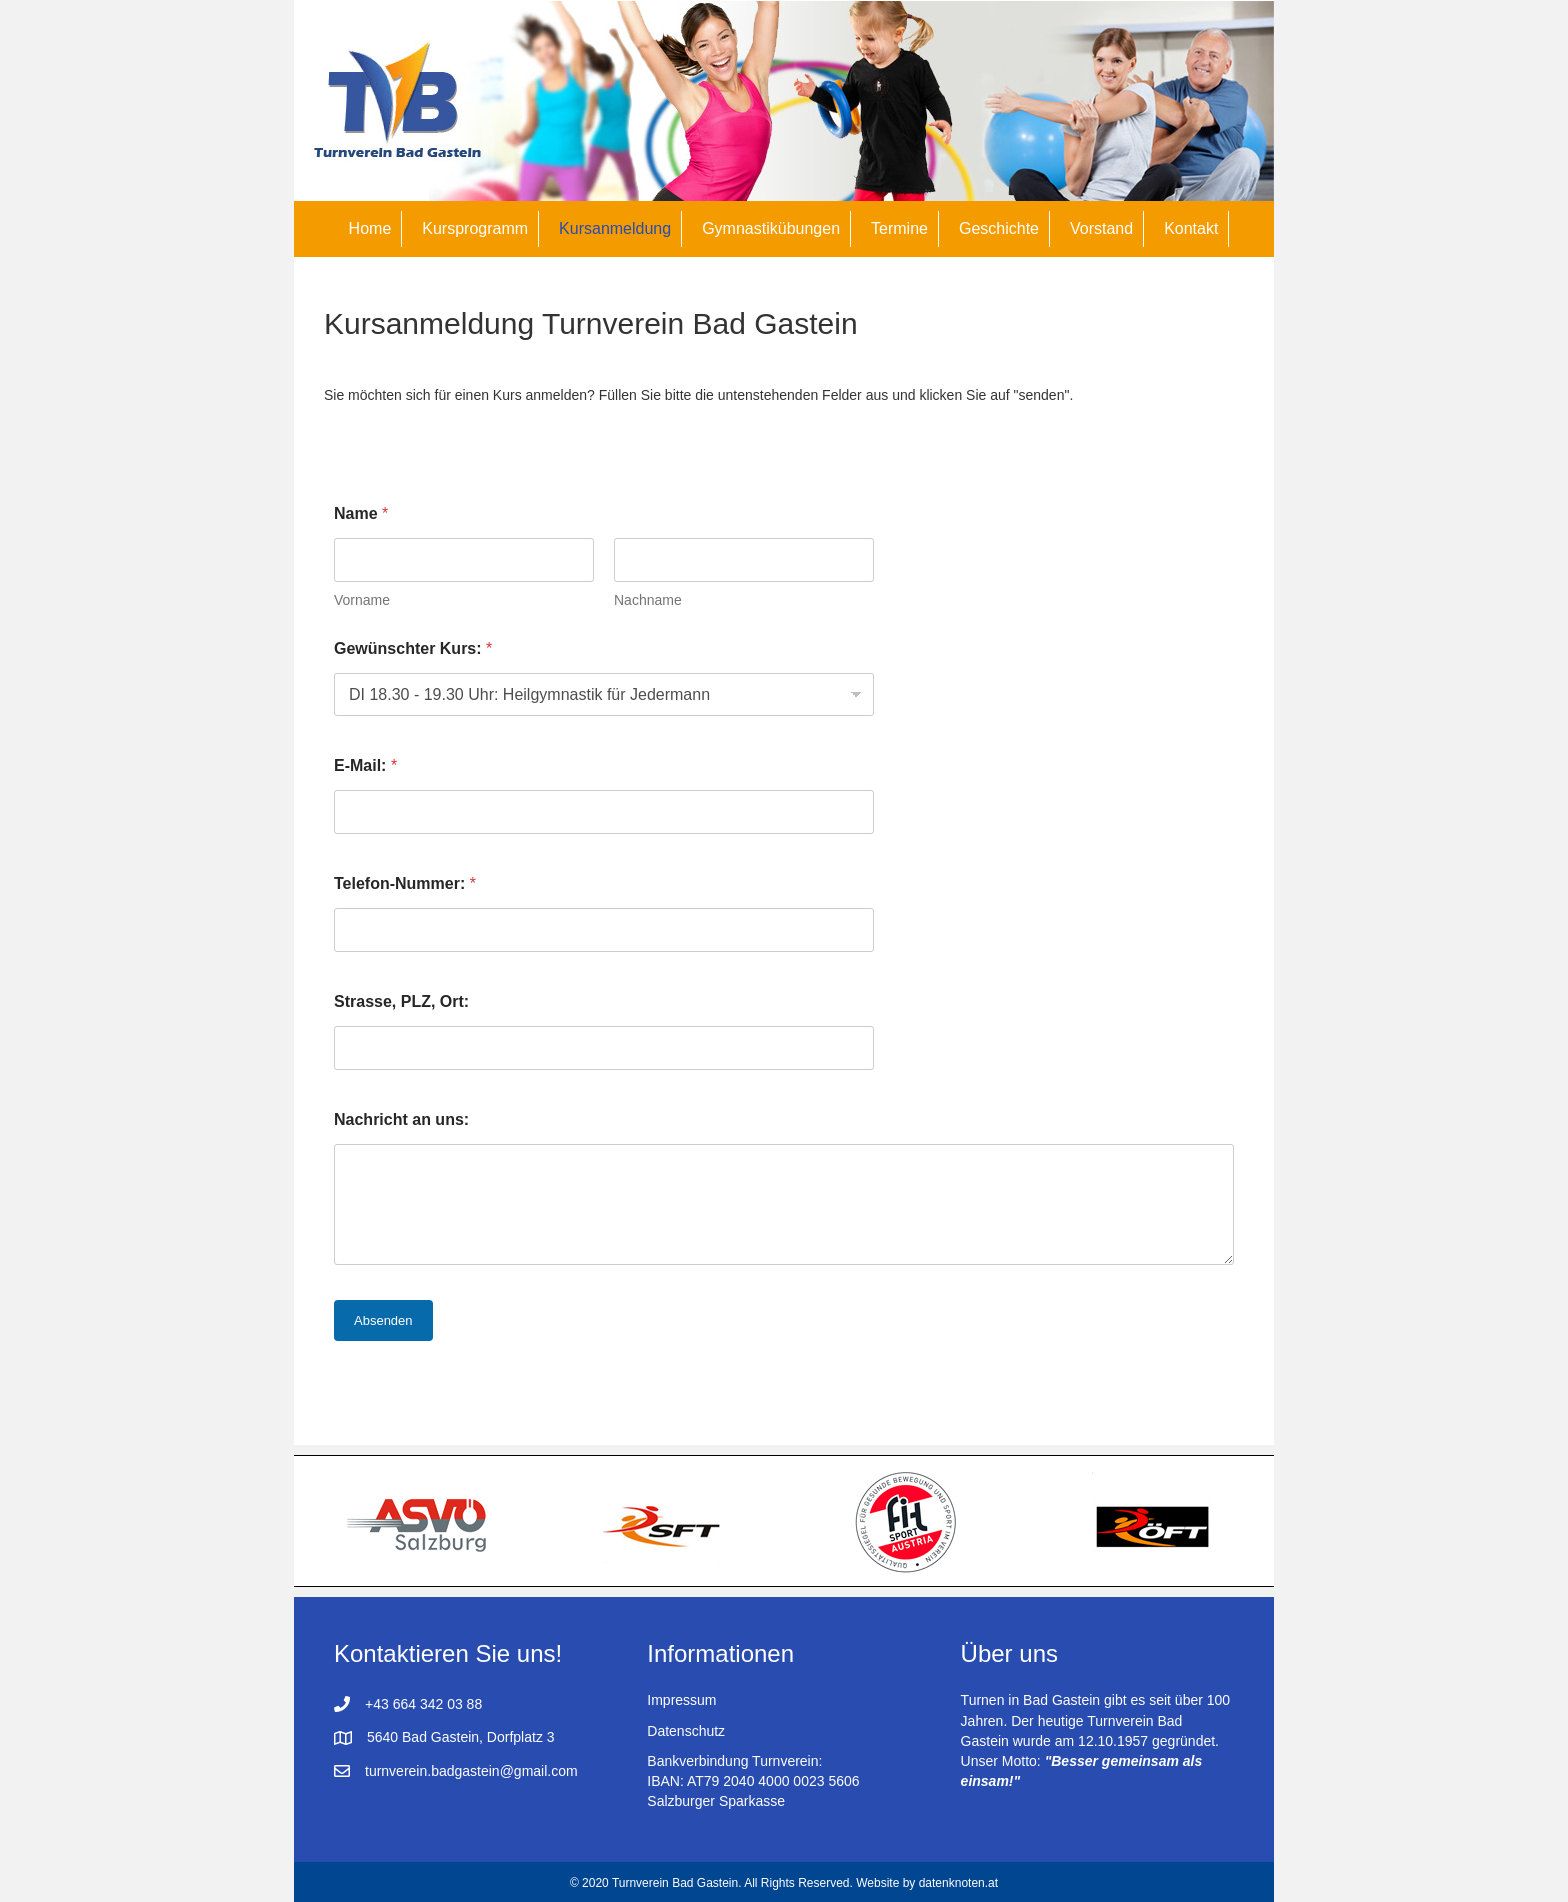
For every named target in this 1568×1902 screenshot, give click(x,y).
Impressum (681, 1700)
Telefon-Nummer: (405, 883)
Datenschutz (686, 1731)
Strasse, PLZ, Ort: (401, 1001)
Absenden (383, 1320)
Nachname (648, 600)
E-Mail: (365, 765)
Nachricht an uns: (401, 1119)
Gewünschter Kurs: (413, 648)
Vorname (362, 600)
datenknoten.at (958, 1883)
